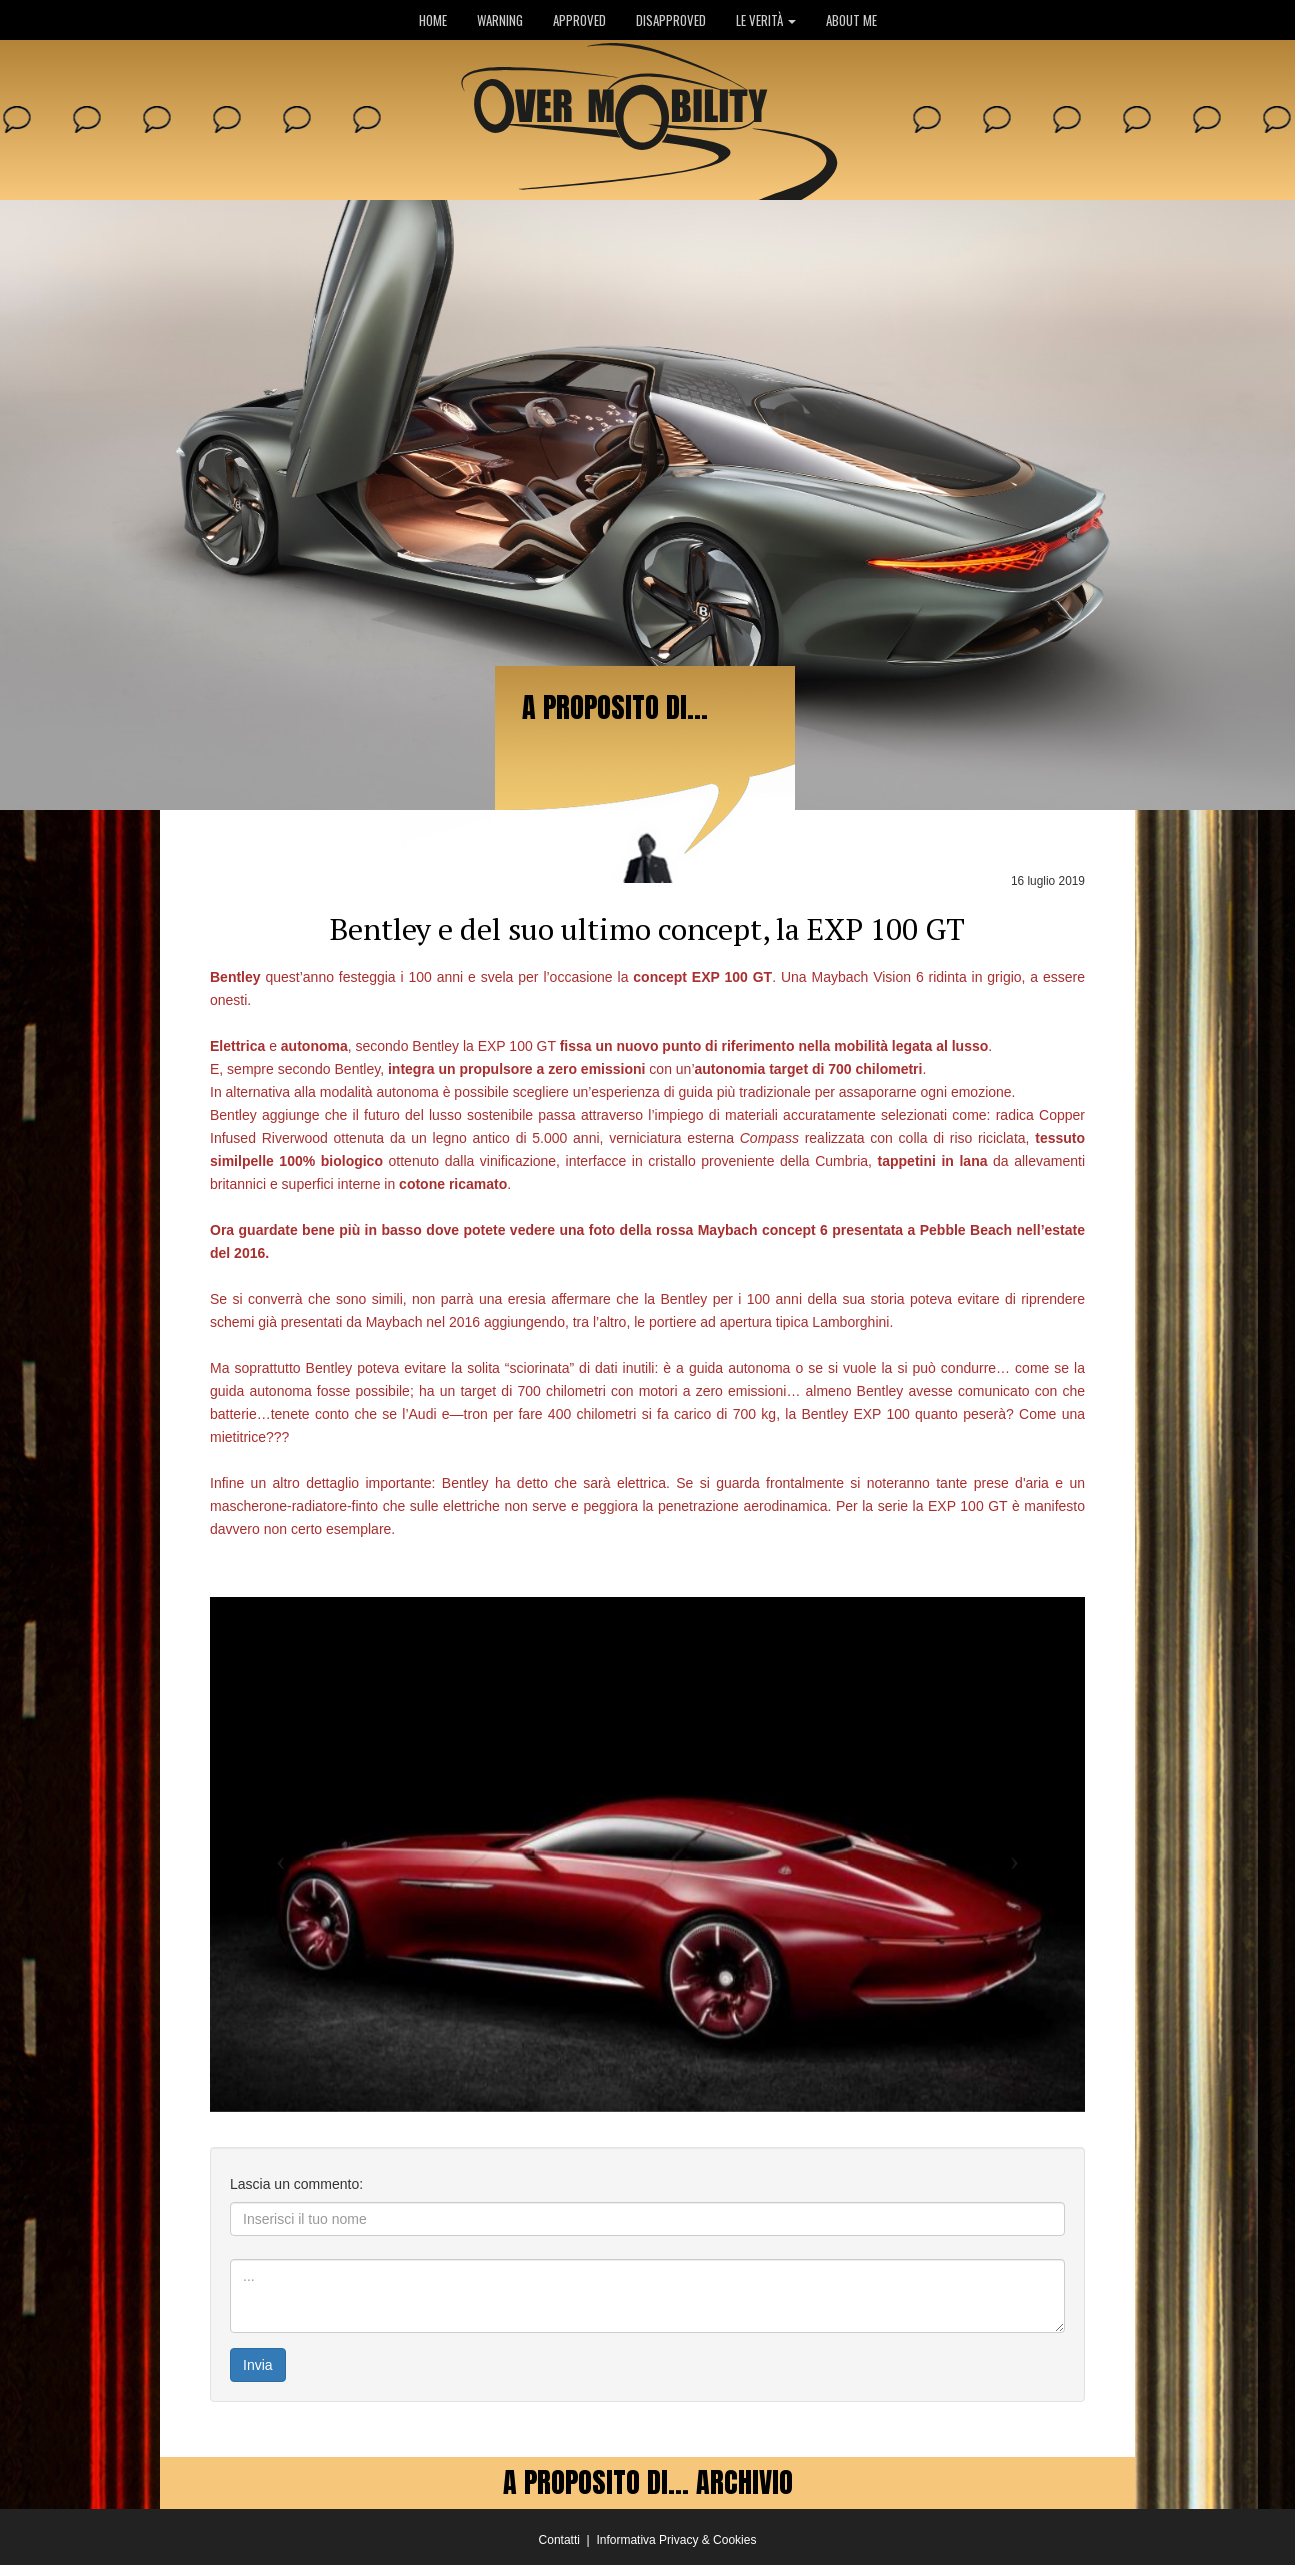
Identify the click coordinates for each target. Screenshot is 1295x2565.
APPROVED (579, 20)
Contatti (559, 2540)
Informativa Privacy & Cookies (676, 2540)
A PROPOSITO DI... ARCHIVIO (648, 2482)
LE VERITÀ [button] (766, 20)
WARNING (500, 20)
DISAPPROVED (671, 20)
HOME (433, 20)
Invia (258, 2365)
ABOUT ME (851, 20)
